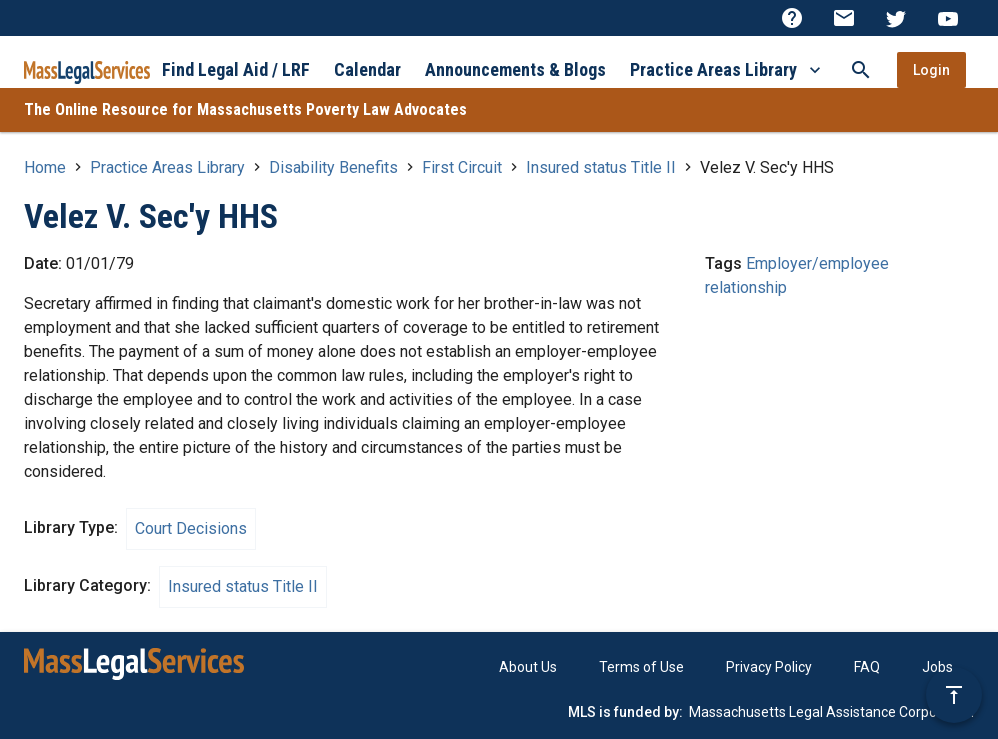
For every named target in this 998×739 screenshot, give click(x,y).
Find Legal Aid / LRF (236, 69)
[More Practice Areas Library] (815, 69)
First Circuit (462, 167)
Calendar (367, 69)
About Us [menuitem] (528, 667)
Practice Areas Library (713, 69)
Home (45, 167)
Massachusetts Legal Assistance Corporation (831, 712)
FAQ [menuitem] (867, 667)
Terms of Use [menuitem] (641, 667)
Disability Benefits (333, 167)
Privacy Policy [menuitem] (769, 667)
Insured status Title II (601, 167)
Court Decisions (191, 528)
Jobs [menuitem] (937, 667)
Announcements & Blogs (515, 69)
